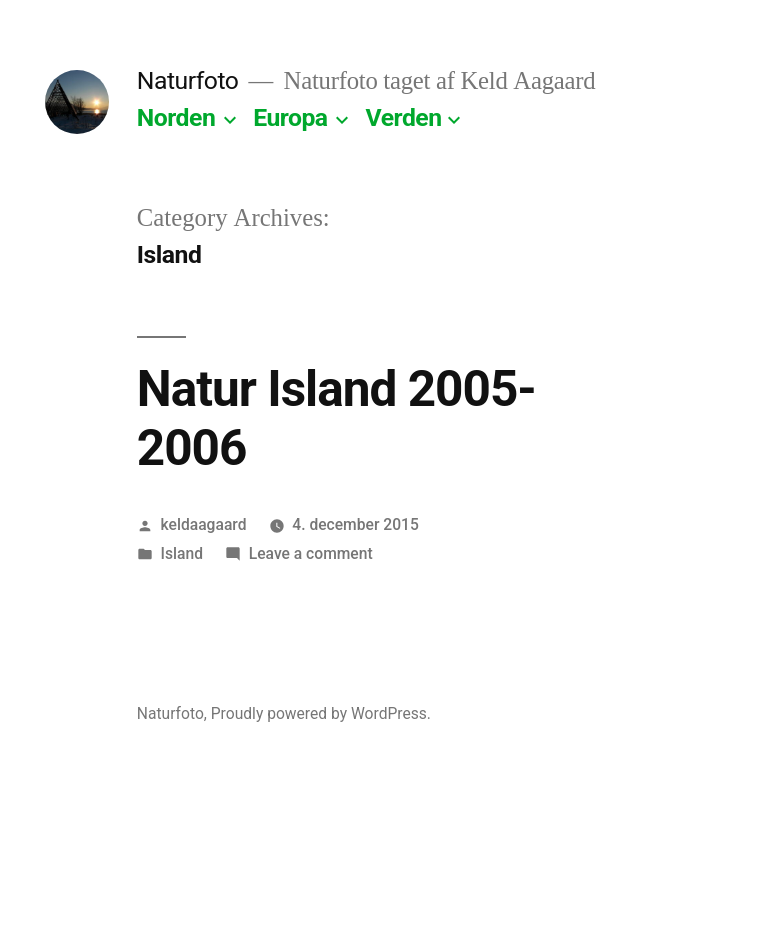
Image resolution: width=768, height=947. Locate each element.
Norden (176, 117)
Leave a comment (311, 553)
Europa (290, 117)
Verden (404, 117)
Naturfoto (188, 80)
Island (182, 553)
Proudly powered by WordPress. (321, 713)
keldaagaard (204, 524)
